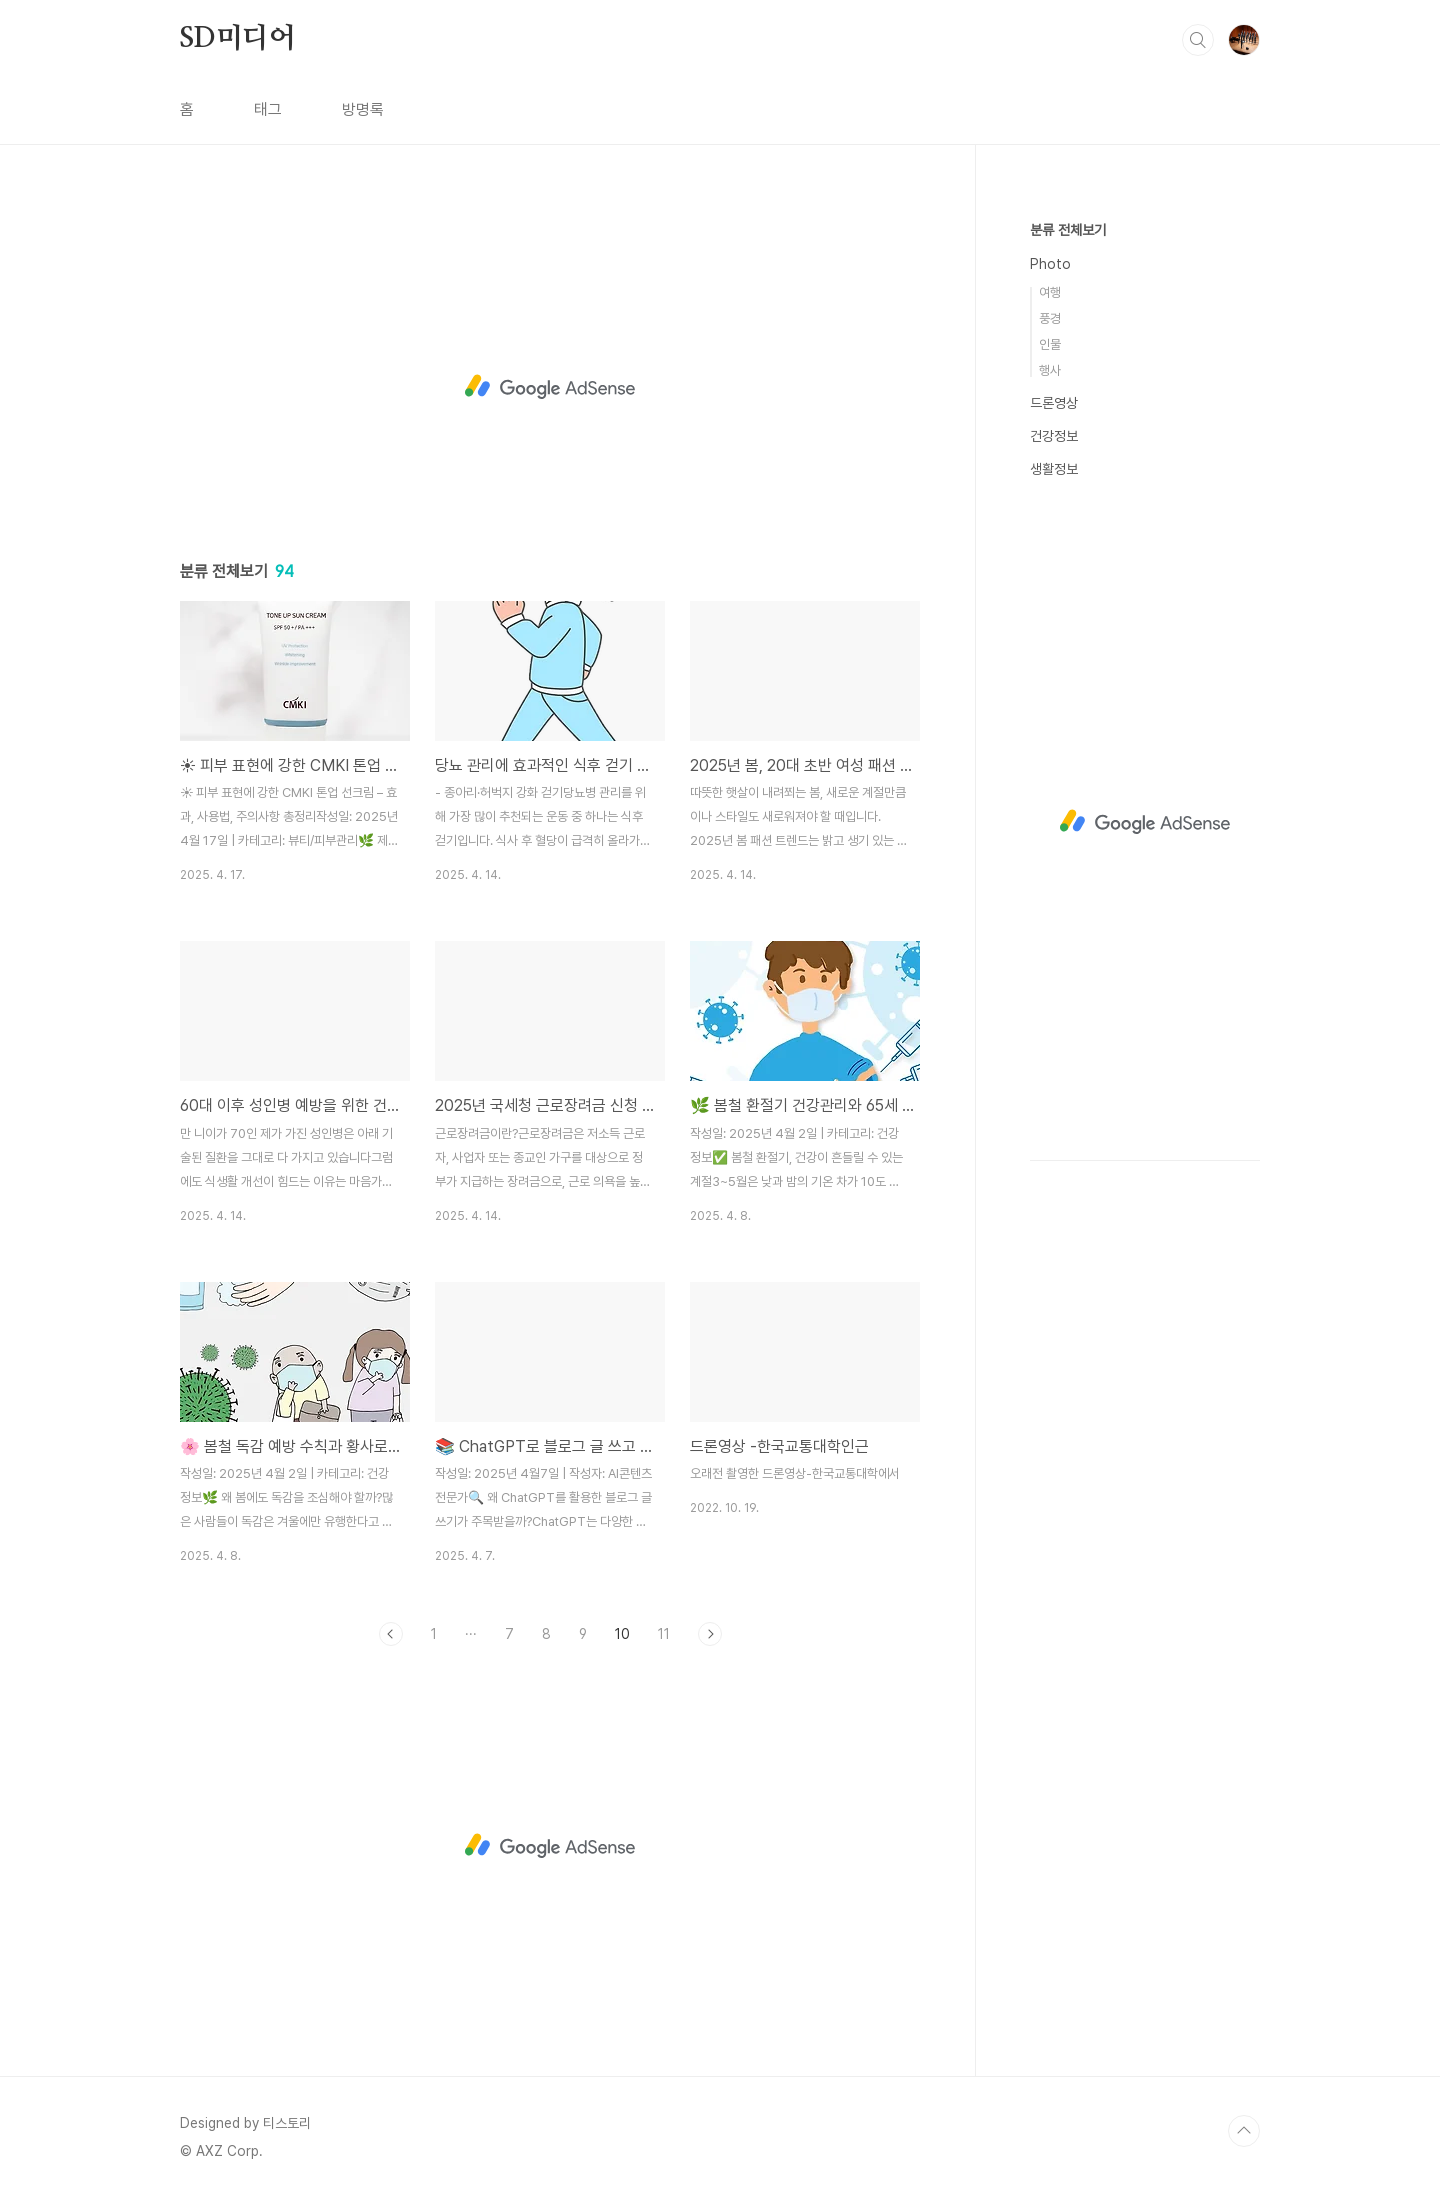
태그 (268, 109)
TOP (1244, 2131)
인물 (1050, 344)
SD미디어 (238, 39)
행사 (1050, 370)
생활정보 (1054, 469)
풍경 (1050, 318)
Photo (1050, 264)
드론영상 (1054, 403)
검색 (1198, 40)
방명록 (363, 109)
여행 (1050, 292)
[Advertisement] (550, 387)
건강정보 (1054, 436)
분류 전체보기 (1068, 230)
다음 (710, 1634)
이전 (391, 1634)
